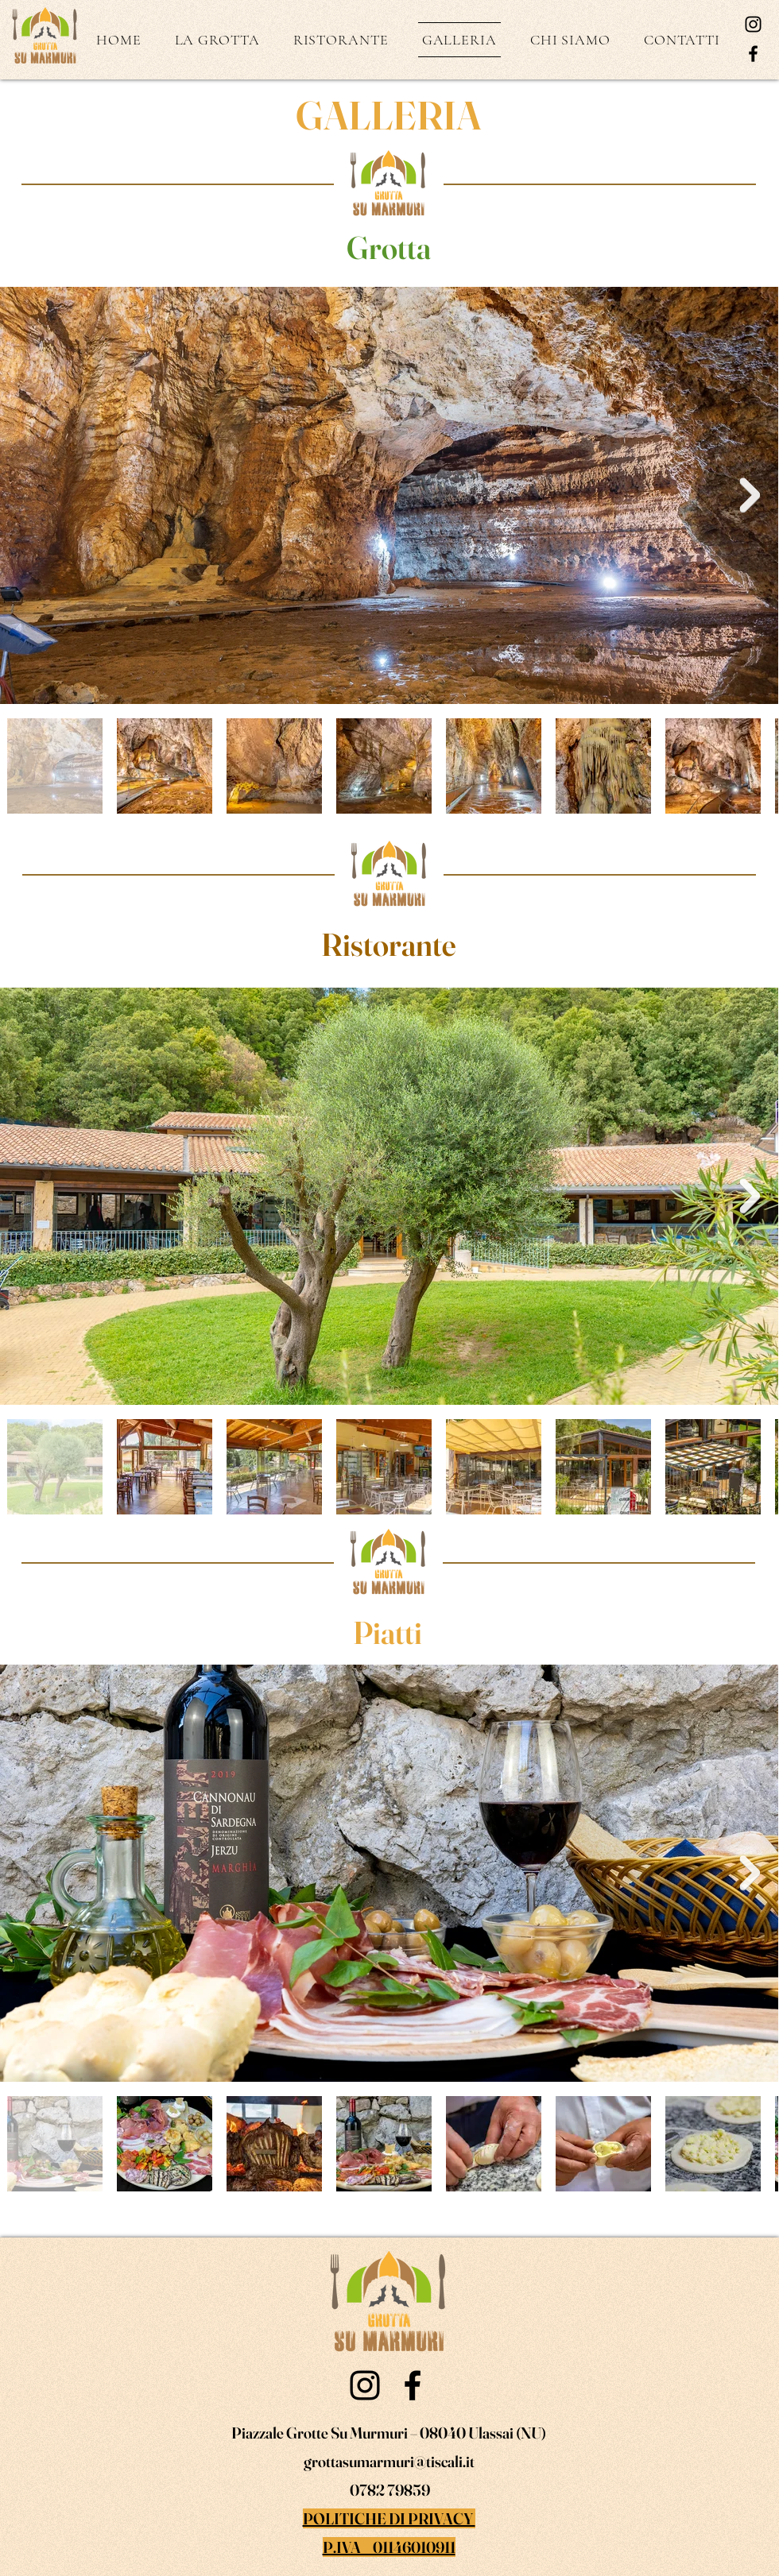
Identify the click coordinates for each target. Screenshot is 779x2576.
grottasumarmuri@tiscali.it (389, 2461)
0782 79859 (388, 2490)
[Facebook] (753, 53)
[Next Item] (749, 495)
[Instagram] (753, 24)
